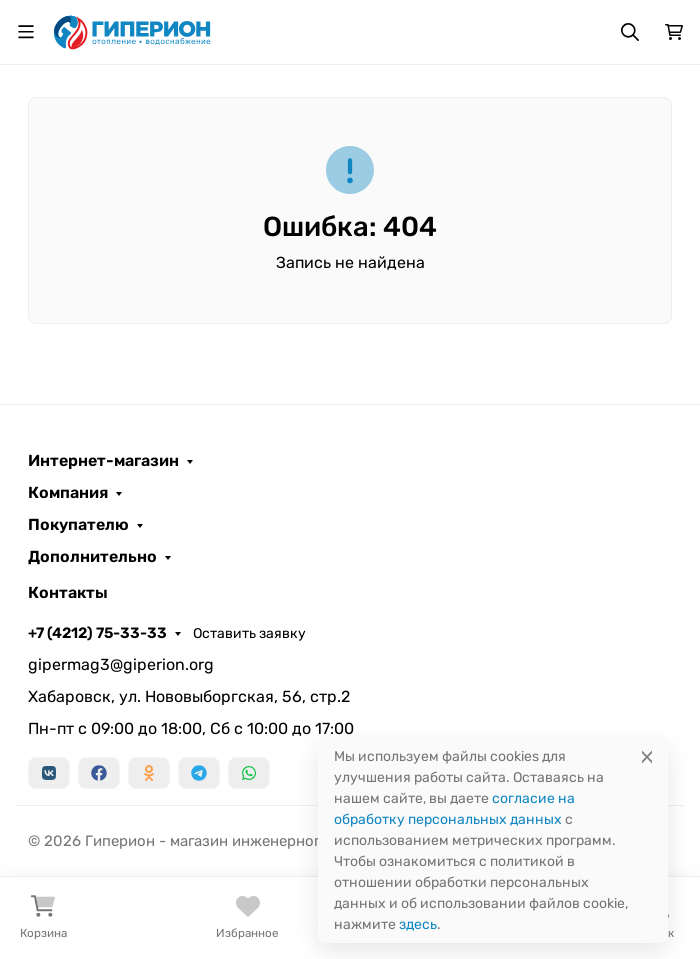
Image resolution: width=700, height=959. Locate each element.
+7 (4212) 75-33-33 (97, 633)
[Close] (647, 756)
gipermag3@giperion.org (121, 664)
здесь (418, 924)
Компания (68, 493)
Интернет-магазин (103, 461)
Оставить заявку (249, 633)
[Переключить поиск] (630, 32)
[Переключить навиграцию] (26, 32)
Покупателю (78, 525)
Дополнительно (92, 557)
